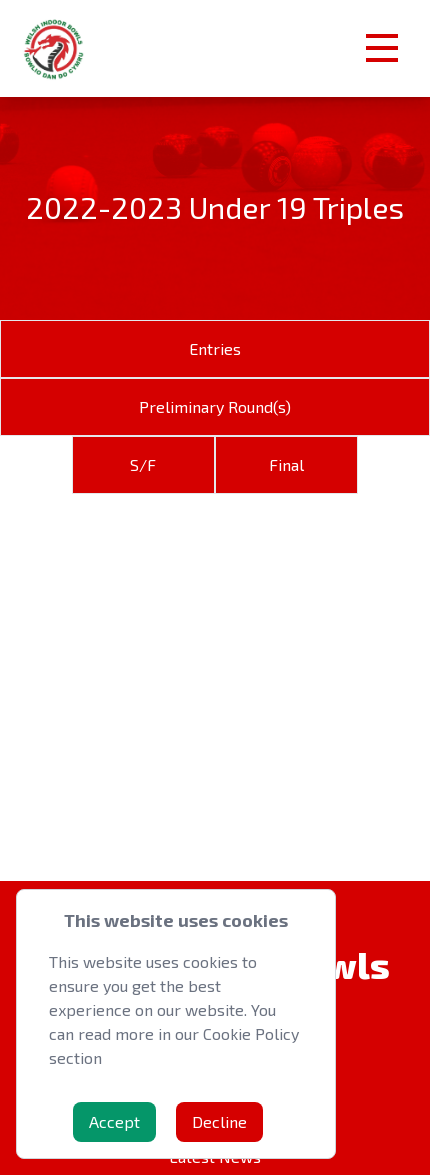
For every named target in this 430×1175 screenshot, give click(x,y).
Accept (114, 1121)
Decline (219, 1121)
